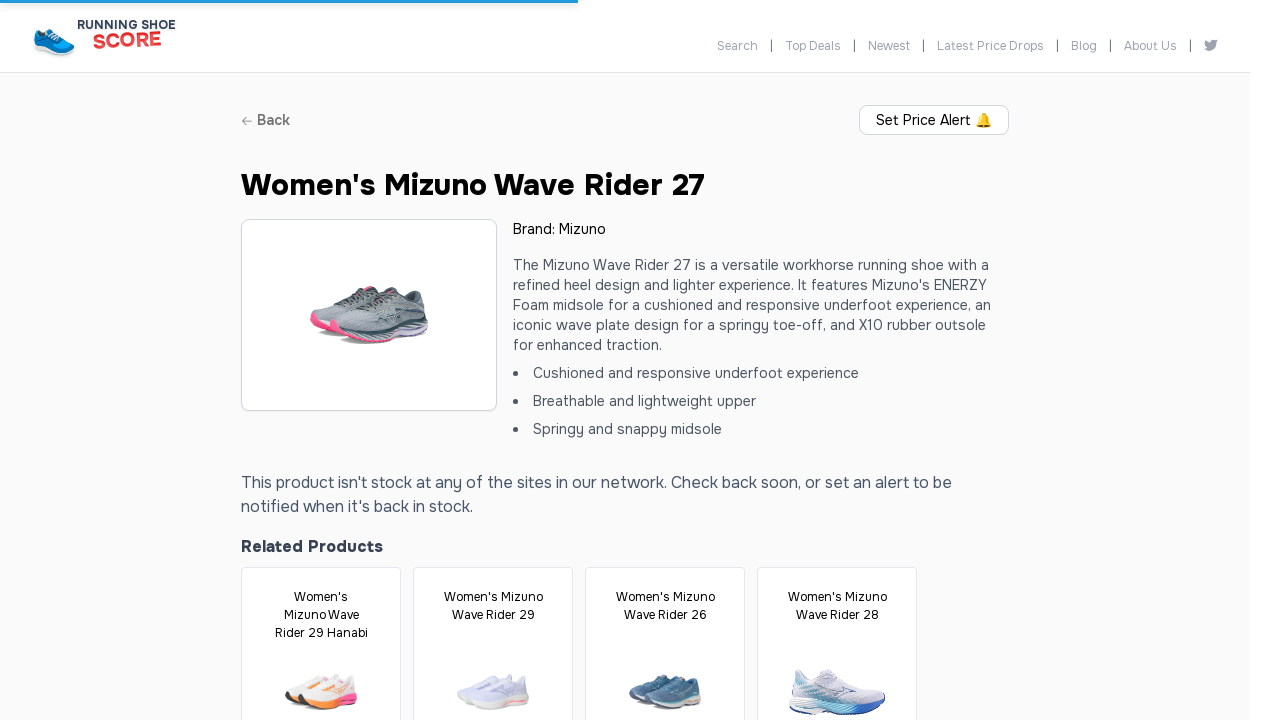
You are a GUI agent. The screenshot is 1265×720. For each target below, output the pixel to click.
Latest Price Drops (990, 46)
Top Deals (813, 46)
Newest (889, 46)
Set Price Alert (934, 120)
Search (737, 46)
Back (265, 120)
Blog (1084, 46)
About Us (1150, 46)
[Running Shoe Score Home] (54, 41)
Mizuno (582, 229)
